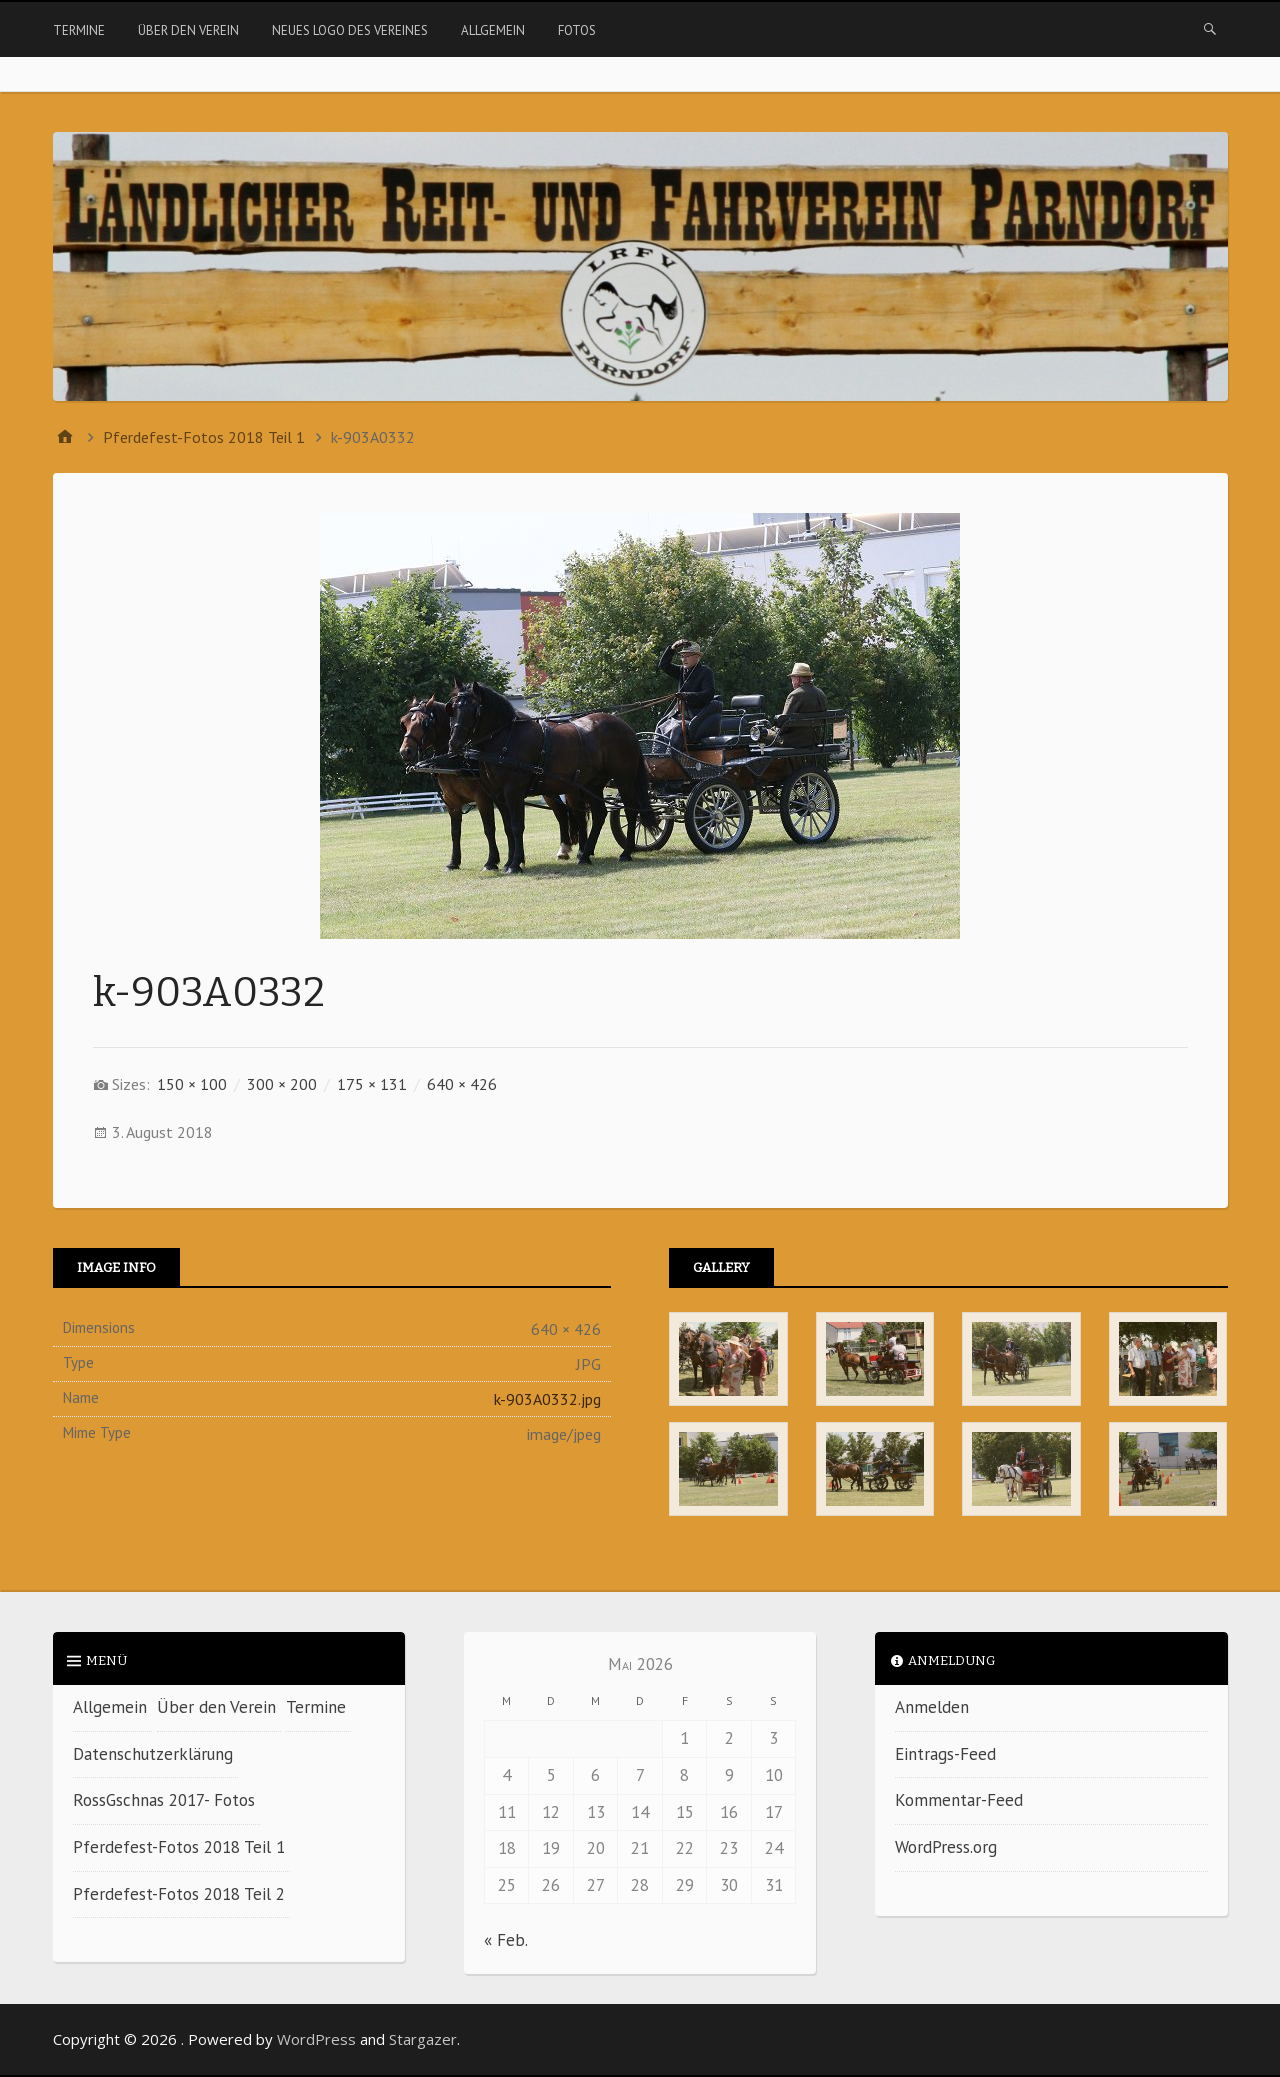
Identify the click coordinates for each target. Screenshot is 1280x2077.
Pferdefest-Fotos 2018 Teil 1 (179, 1847)
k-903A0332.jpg (547, 1399)
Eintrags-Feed (945, 1754)
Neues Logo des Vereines (350, 30)
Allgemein (493, 30)
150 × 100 (192, 1084)
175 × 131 (372, 1084)
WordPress (316, 2039)
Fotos (577, 30)
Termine (79, 30)
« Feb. (505, 1940)
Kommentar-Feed (959, 1800)
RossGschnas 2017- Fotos (164, 1800)
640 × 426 (462, 1084)
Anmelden (932, 1707)
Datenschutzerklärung (153, 1754)
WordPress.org (946, 1847)
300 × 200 (282, 1084)
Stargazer (423, 2039)
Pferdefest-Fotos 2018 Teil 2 (179, 1894)
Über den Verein (188, 30)
